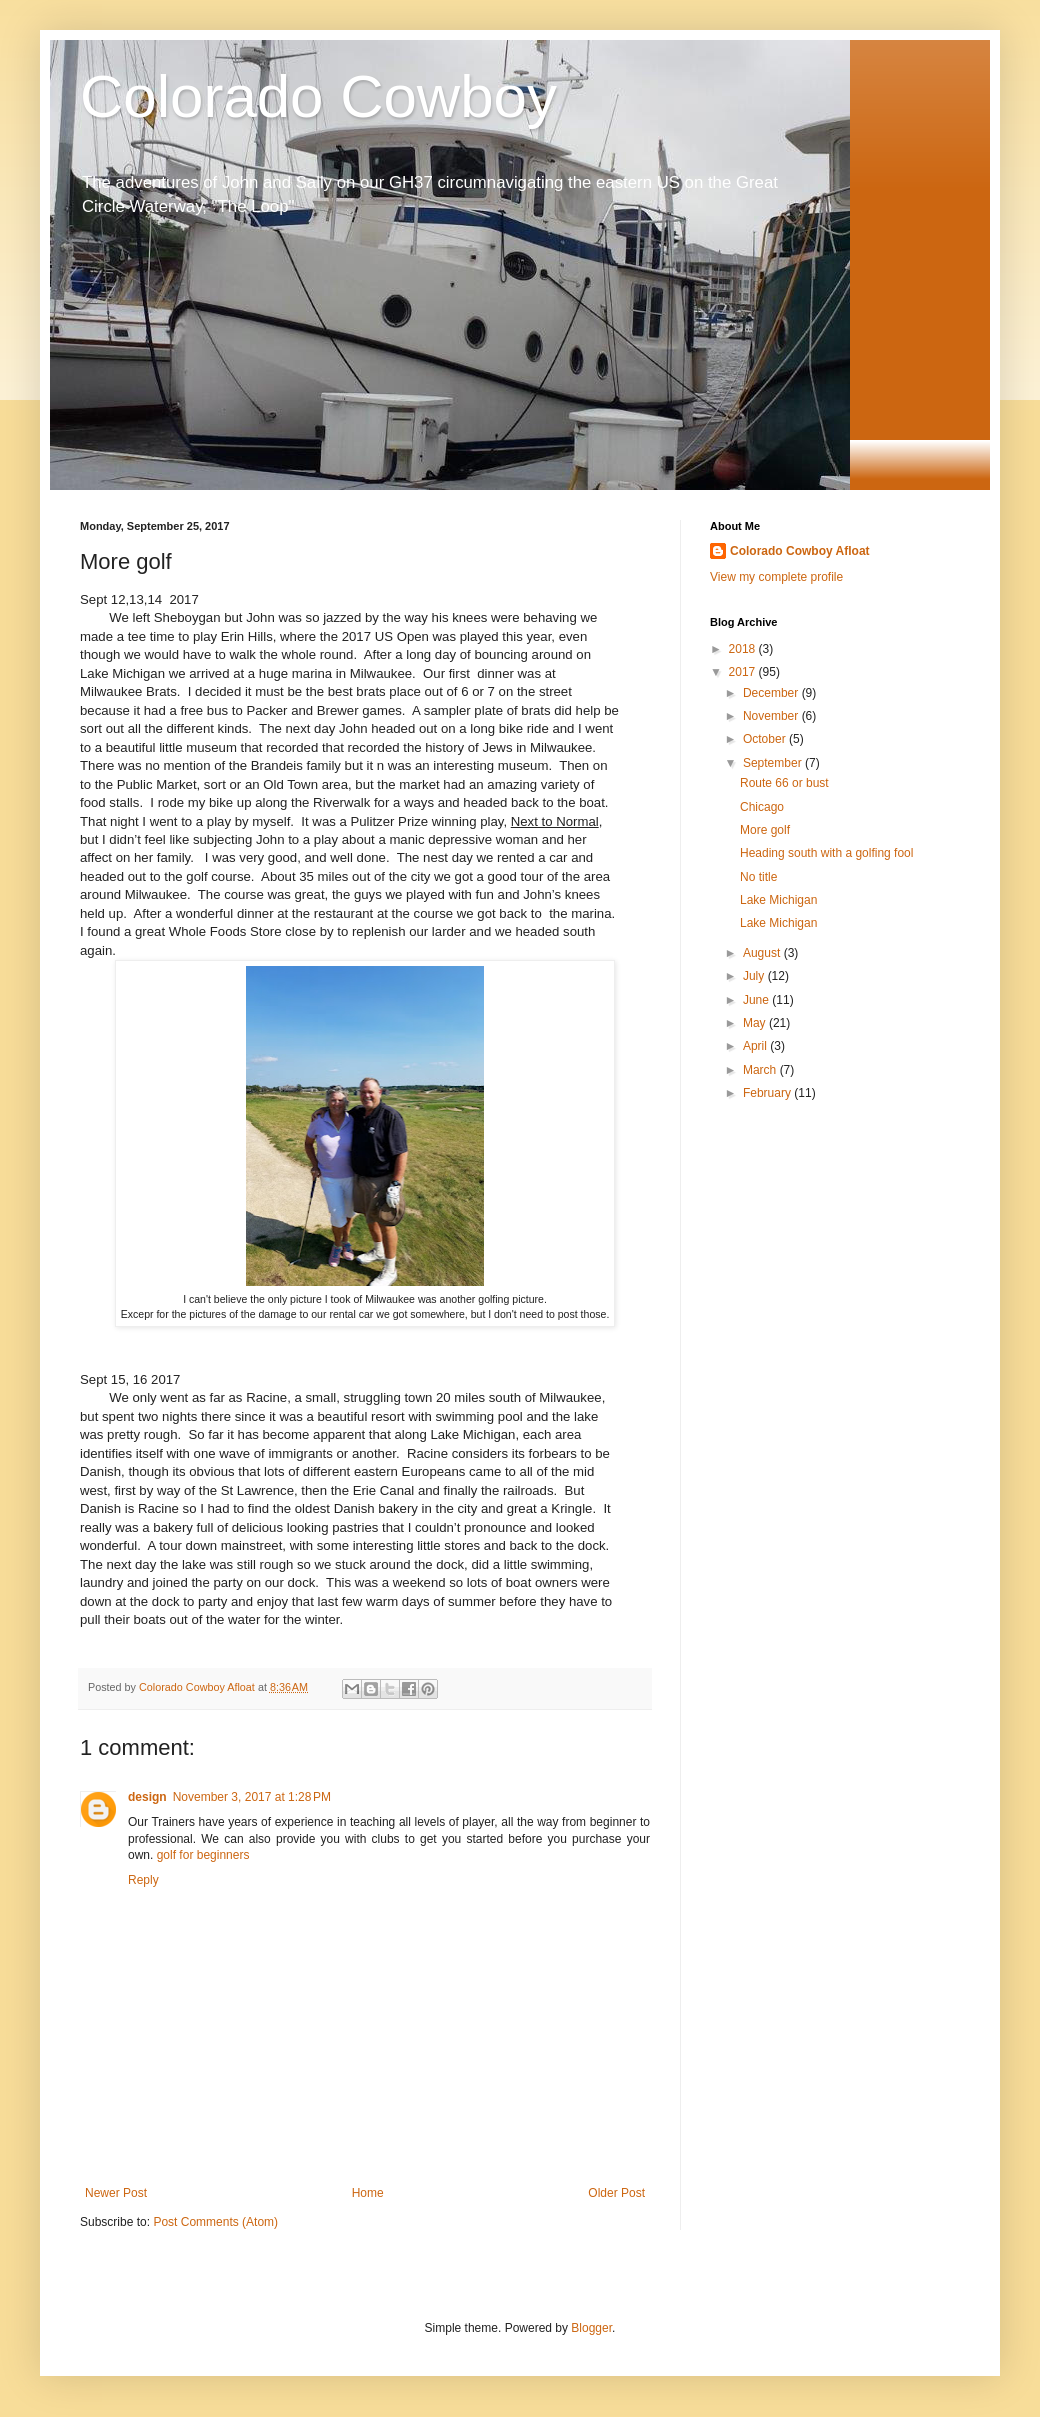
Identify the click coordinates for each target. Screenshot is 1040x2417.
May (756, 1023)
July (755, 976)
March (761, 1070)
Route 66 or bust (784, 783)
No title (758, 877)
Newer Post (116, 2193)
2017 (744, 672)
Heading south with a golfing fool (826, 853)
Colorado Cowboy (318, 96)
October (766, 739)
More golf (765, 830)
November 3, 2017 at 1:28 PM (252, 1797)
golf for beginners (203, 1855)
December (772, 693)
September (774, 763)
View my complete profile (776, 577)
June (757, 1000)
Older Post (616, 2193)
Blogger (591, 2328)
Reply (143, 1880)
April (756, 1046)
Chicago (762, 807)
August (763, 953)
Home (368, 2193)
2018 (744, 649)
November (772, 716)
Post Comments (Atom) (215, 2222)
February (768, 1093)
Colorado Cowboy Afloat (800, 551)
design (147, 1797)
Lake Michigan (778, 900)
